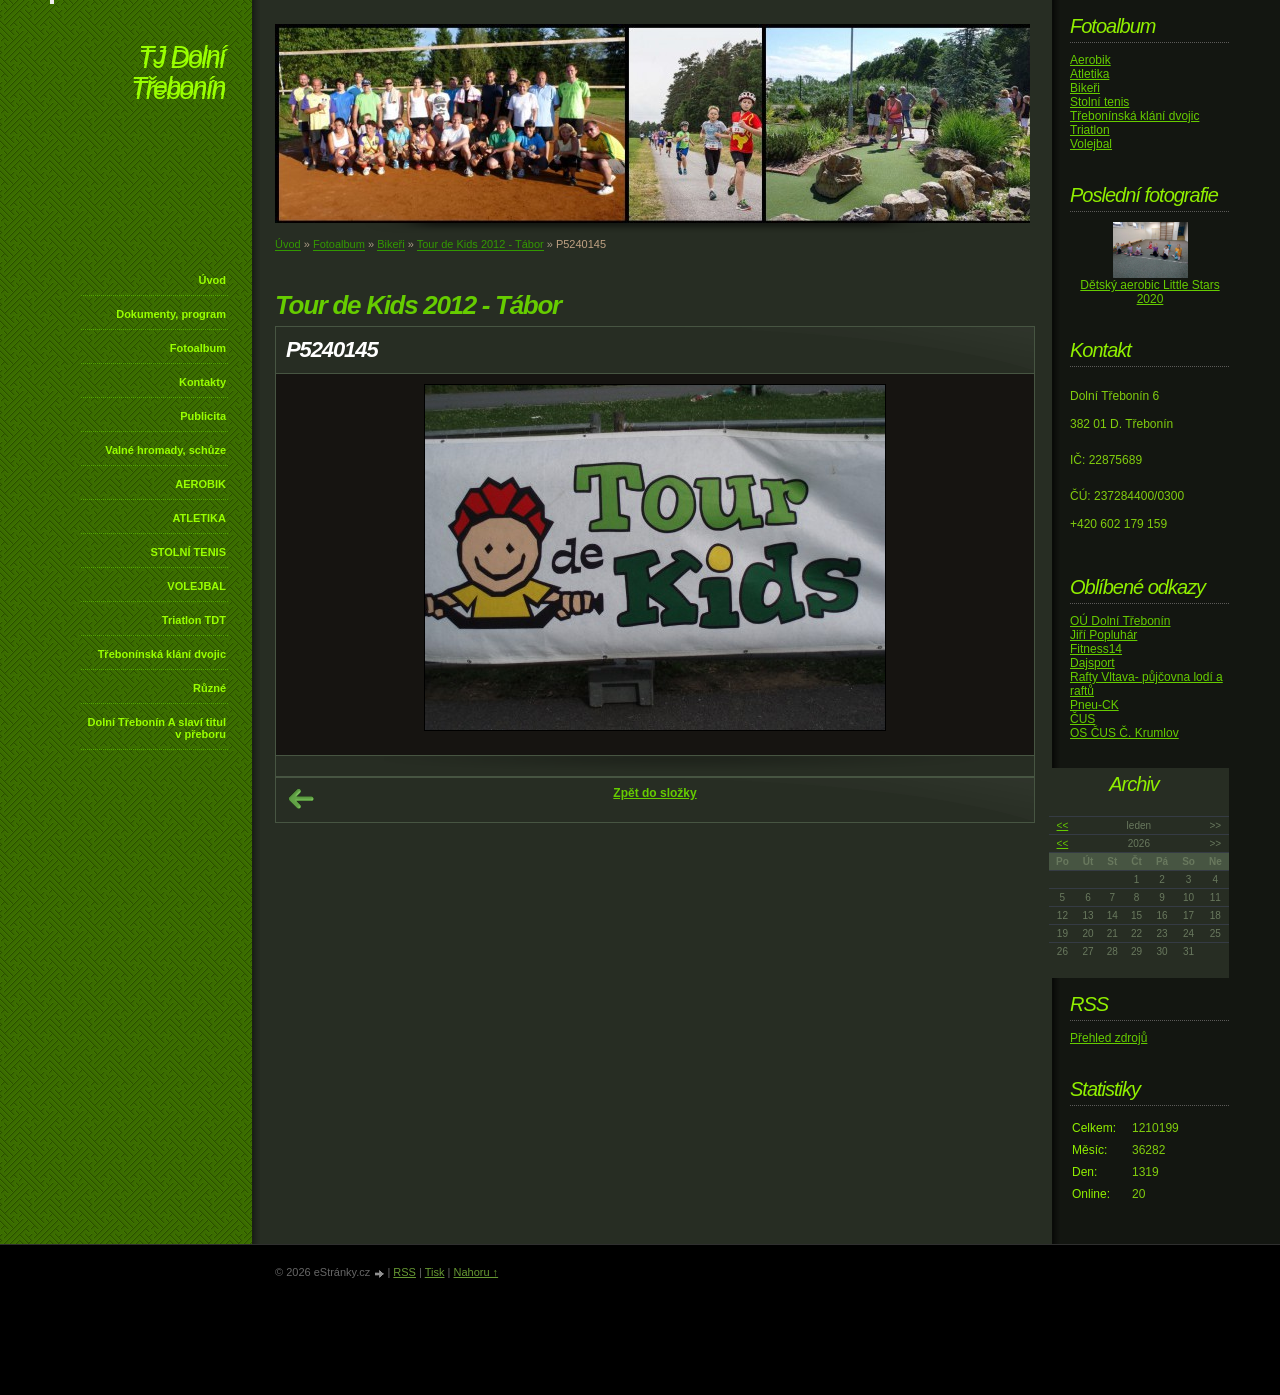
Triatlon (1090, 130)
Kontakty (202, 382)
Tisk (435, 1272)
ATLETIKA (199, 518)
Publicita (203, 416)
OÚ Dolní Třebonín (1120, 621)
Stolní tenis (1099, 102)
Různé (209, 688)
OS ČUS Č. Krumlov (1124, 733)
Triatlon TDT (194, 620)
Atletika (1089, 74)
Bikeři (391, 244)
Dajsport (1092, 663)
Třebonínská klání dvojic (162, 654)
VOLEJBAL (196, 586)
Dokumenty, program (171, 314)
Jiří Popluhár (1103, 635)
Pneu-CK (1094, 705)
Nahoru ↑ (475, 1272)
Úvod (213, 280)
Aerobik (1090, 60)
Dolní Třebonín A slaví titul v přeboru (156, 728)
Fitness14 (1096, 649)
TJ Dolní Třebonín (178, 74)
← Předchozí (301, 799)
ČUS (1082, 719)
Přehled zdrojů (1108, 1038)
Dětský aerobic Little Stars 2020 (1149, 292)
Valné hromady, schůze (165, 450)
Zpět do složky (654, 793)
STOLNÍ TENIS (188, 552)
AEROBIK (200, 484)
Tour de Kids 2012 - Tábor (480, 244)
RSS (404, 1272)
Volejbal (1091, 144)
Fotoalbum (198, 348)
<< (1063, 825)
